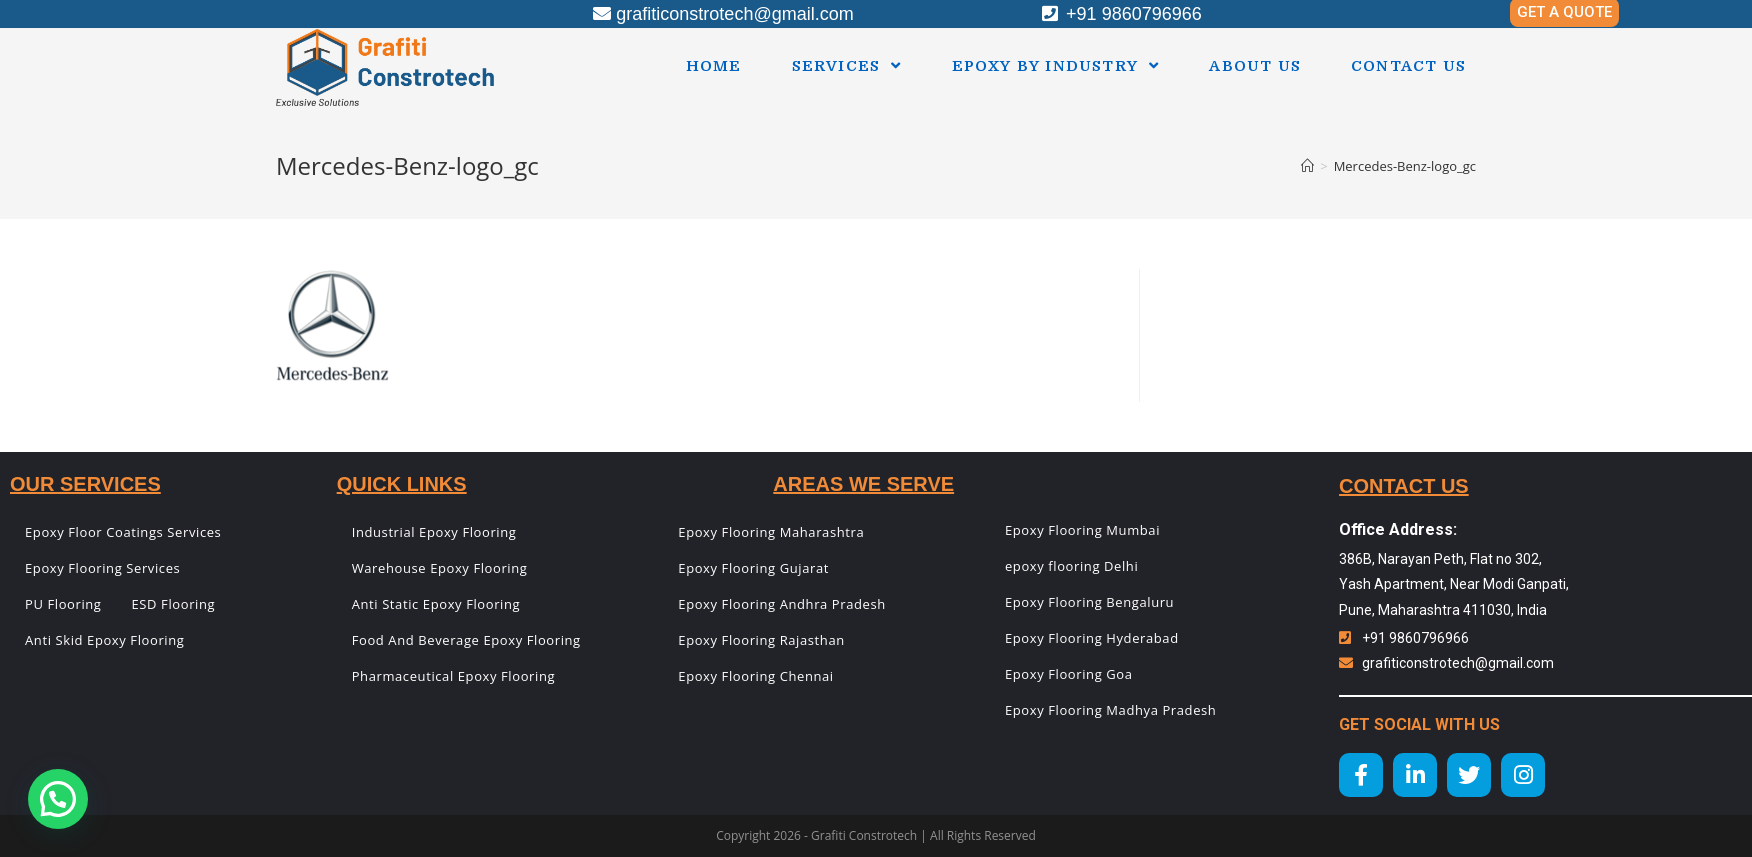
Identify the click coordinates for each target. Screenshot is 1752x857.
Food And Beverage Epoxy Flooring (466, 640)
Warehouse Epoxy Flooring (440, 568)
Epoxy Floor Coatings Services (123, 532)
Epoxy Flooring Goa (1069, 674)
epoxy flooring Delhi (1071, 566)
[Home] (1307, 166)
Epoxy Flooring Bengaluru (1089, 602)
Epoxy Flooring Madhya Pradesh (1110, 710)
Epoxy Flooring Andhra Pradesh (782, 604)
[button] (58, 799)
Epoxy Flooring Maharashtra (771, 532)
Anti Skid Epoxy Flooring (104, 640)
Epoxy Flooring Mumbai (1082, 530)
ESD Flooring (174, 604)
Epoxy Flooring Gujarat (753, 568)
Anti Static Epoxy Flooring (436, 604)
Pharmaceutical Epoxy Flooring (453, 676)
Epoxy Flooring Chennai (755, 676)
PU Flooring (63, 604)
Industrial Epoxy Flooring (434, 532)
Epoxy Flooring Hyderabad (1092, 638)
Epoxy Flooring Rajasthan (761, 640)
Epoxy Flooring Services (102, 568)
